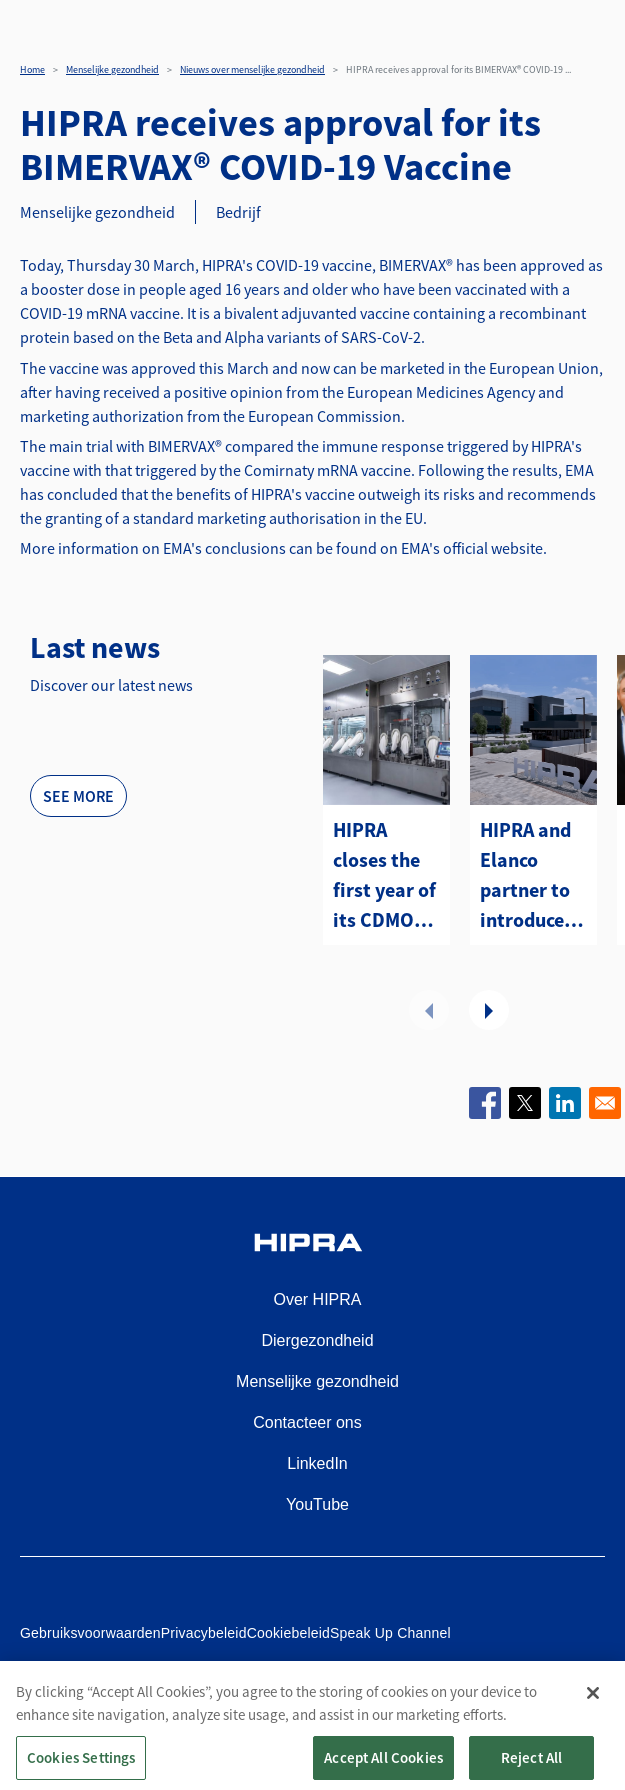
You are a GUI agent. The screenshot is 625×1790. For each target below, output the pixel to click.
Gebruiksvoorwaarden (90, 1633)
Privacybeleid (204, 1633)
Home (32, 69)
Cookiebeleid (288, 1633)
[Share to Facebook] (485, 1103)
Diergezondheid (317, 1340)
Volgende (489, 1010)
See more (78, 796)
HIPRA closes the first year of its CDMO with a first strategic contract (384, 876)
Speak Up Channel (390, 1633)
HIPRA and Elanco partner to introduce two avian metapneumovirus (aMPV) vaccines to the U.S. (533, 876)
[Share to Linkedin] (565, 1103)
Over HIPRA (317, 1299)
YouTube (317, 1504)
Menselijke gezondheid (112, 69)
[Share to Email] (605, 1103)
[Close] (593, 1718)
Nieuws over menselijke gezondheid (252, 69)
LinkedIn (317, 1463)
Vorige (429, 1010)
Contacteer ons (307, 1422)
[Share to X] (525, 1103)
